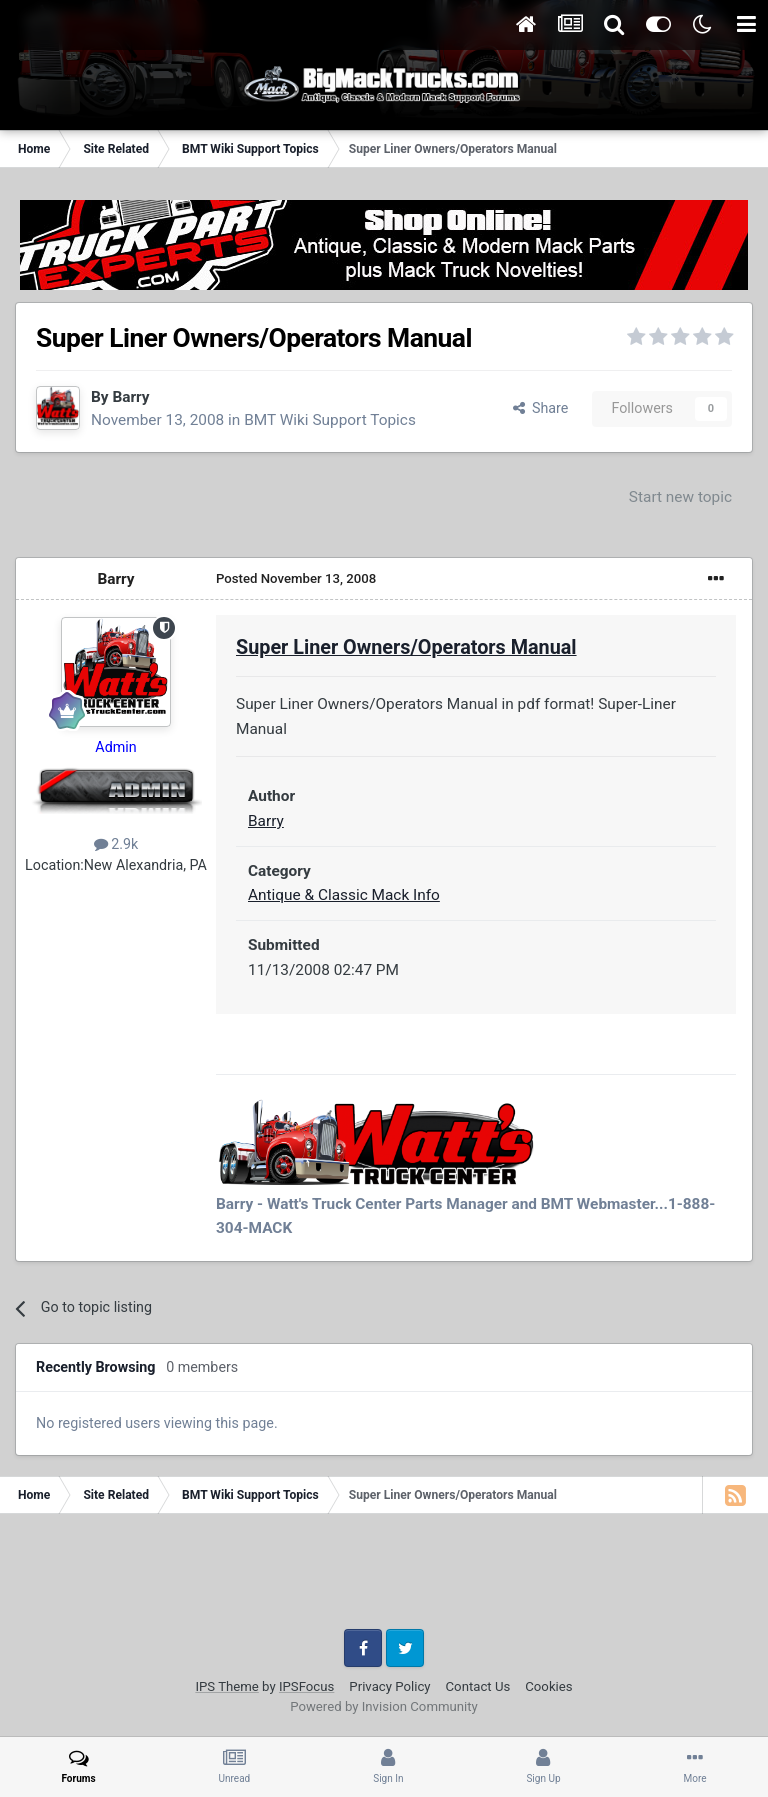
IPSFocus (306, 1686)
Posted (296, 578)
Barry (130, 397)
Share (541, 408)
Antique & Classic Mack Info (344, 895)
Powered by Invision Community (384, 1706)
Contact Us (478, 1686)
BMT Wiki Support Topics (330, 420)
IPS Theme (226, 1686)
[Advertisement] (384, 1579)
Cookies (548, 1686)
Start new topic (680, 497)
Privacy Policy (389, 1686)
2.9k (116, 844)
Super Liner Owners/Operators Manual (406, 647)
